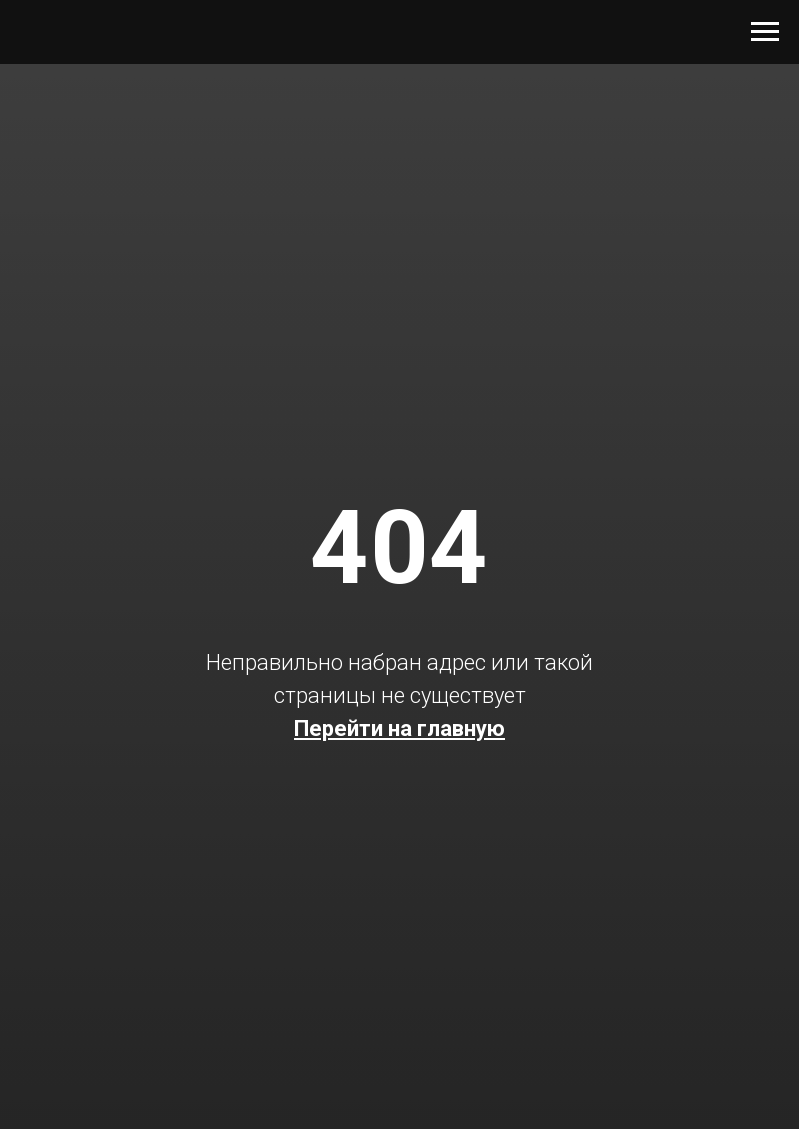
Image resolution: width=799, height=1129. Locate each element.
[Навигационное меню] (765, 32)
